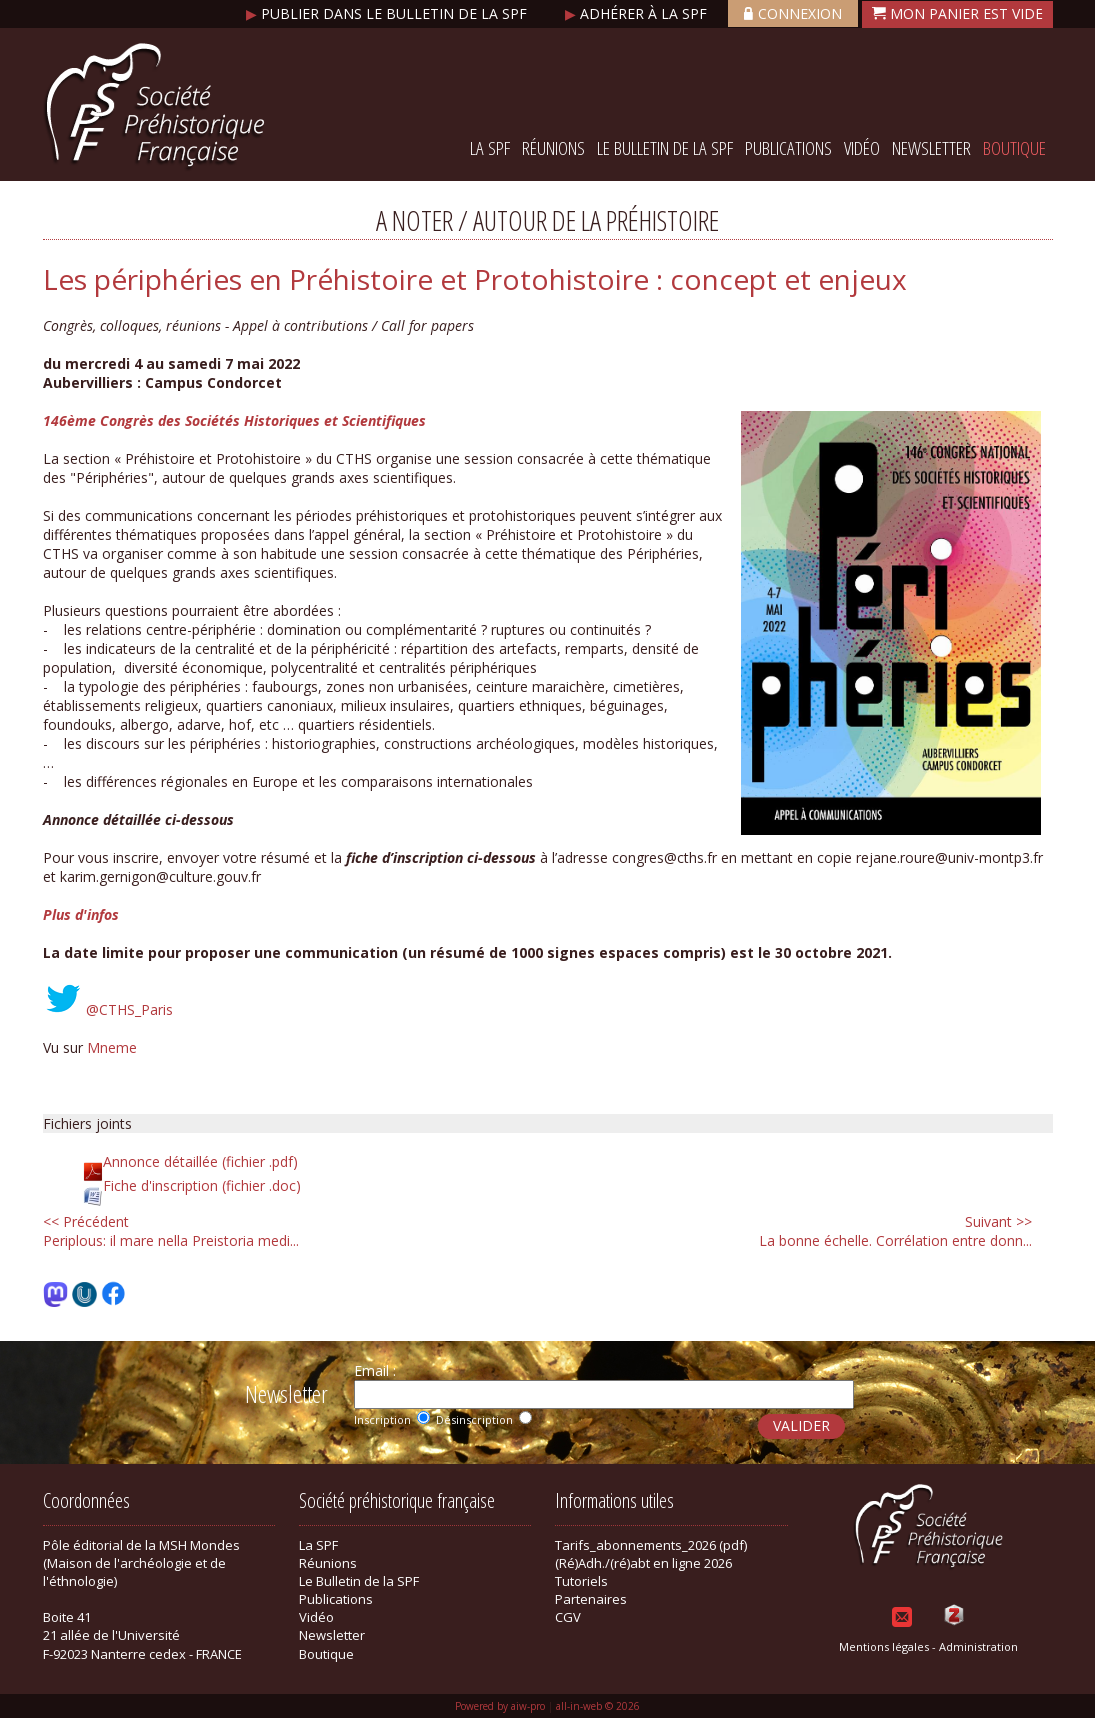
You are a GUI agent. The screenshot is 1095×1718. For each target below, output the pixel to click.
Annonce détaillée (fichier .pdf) (200, 1161)
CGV (568, 1617)
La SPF (490, 148)
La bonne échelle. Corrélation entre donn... (895, 1231)
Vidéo (862, 148)
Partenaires (591, 1599)
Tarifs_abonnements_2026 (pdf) (651, 1545)
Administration (978, 1646)
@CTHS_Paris (129, 1009)
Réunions (553, 148)
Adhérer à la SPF (638, 13)
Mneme (112, 1047)
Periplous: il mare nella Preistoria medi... (171, 1231)
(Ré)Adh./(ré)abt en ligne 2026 (643, 1563)
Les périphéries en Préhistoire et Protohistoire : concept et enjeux (475, 279)
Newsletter (931, 148)
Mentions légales (884, 1646)
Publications (788, 148)
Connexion (793, 13)
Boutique (1014, 148)
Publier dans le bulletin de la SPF (388, 13)
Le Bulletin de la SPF (665, 148)
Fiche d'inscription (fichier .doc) (202, 1185)
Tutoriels (581, 1581)
